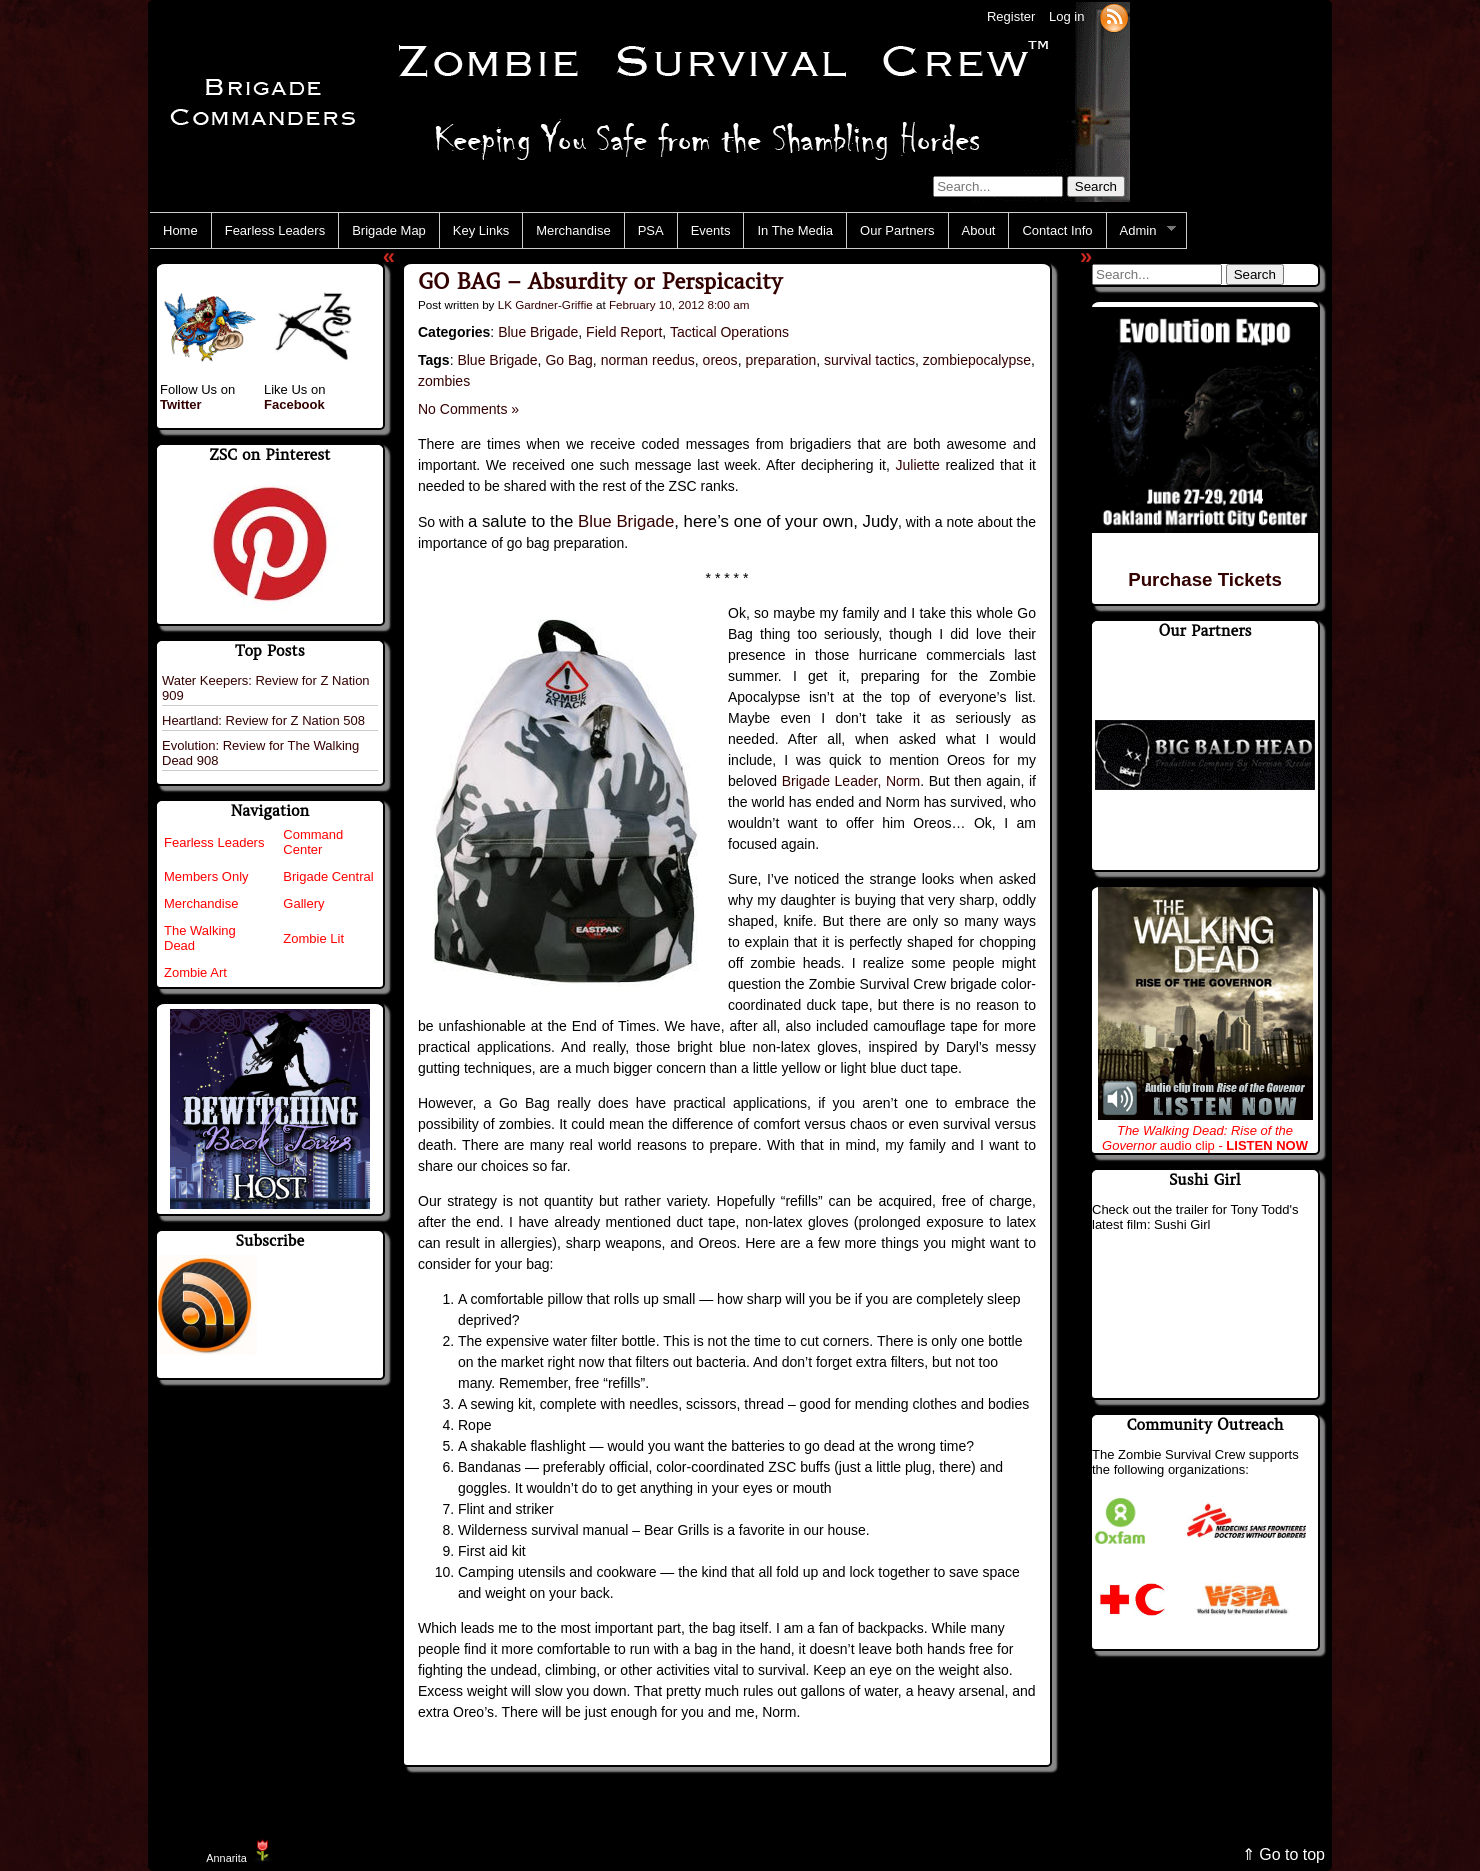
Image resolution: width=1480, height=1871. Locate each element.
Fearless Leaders (275, 230)
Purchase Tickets (1205, 579)
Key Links (481, 230)
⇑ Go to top (1283, 1854)
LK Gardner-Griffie (545, 304)
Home (180, 230)
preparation (780, 360)
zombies (444, 381)
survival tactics (869, 360)
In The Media (795, 230)
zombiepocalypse (977, 360)
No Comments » (468, 409)
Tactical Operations (729, 332)
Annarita (226, 1858)
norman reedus (648, 360)
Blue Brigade (538, 332)
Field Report (624, 332)
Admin (1141, 231)
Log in (1066, 16)
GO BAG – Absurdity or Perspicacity (600, 281)
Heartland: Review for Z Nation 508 (263, 720)
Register (1011, 16)
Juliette (918, 465)
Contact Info (1057, 230)
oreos (720, 360)
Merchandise (573, 230)
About (979, 230)
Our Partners (897, 230)
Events (711, 230)
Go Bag (568, 360)
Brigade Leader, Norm (851, 781)
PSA (651, 230)
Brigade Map (389, 230)
